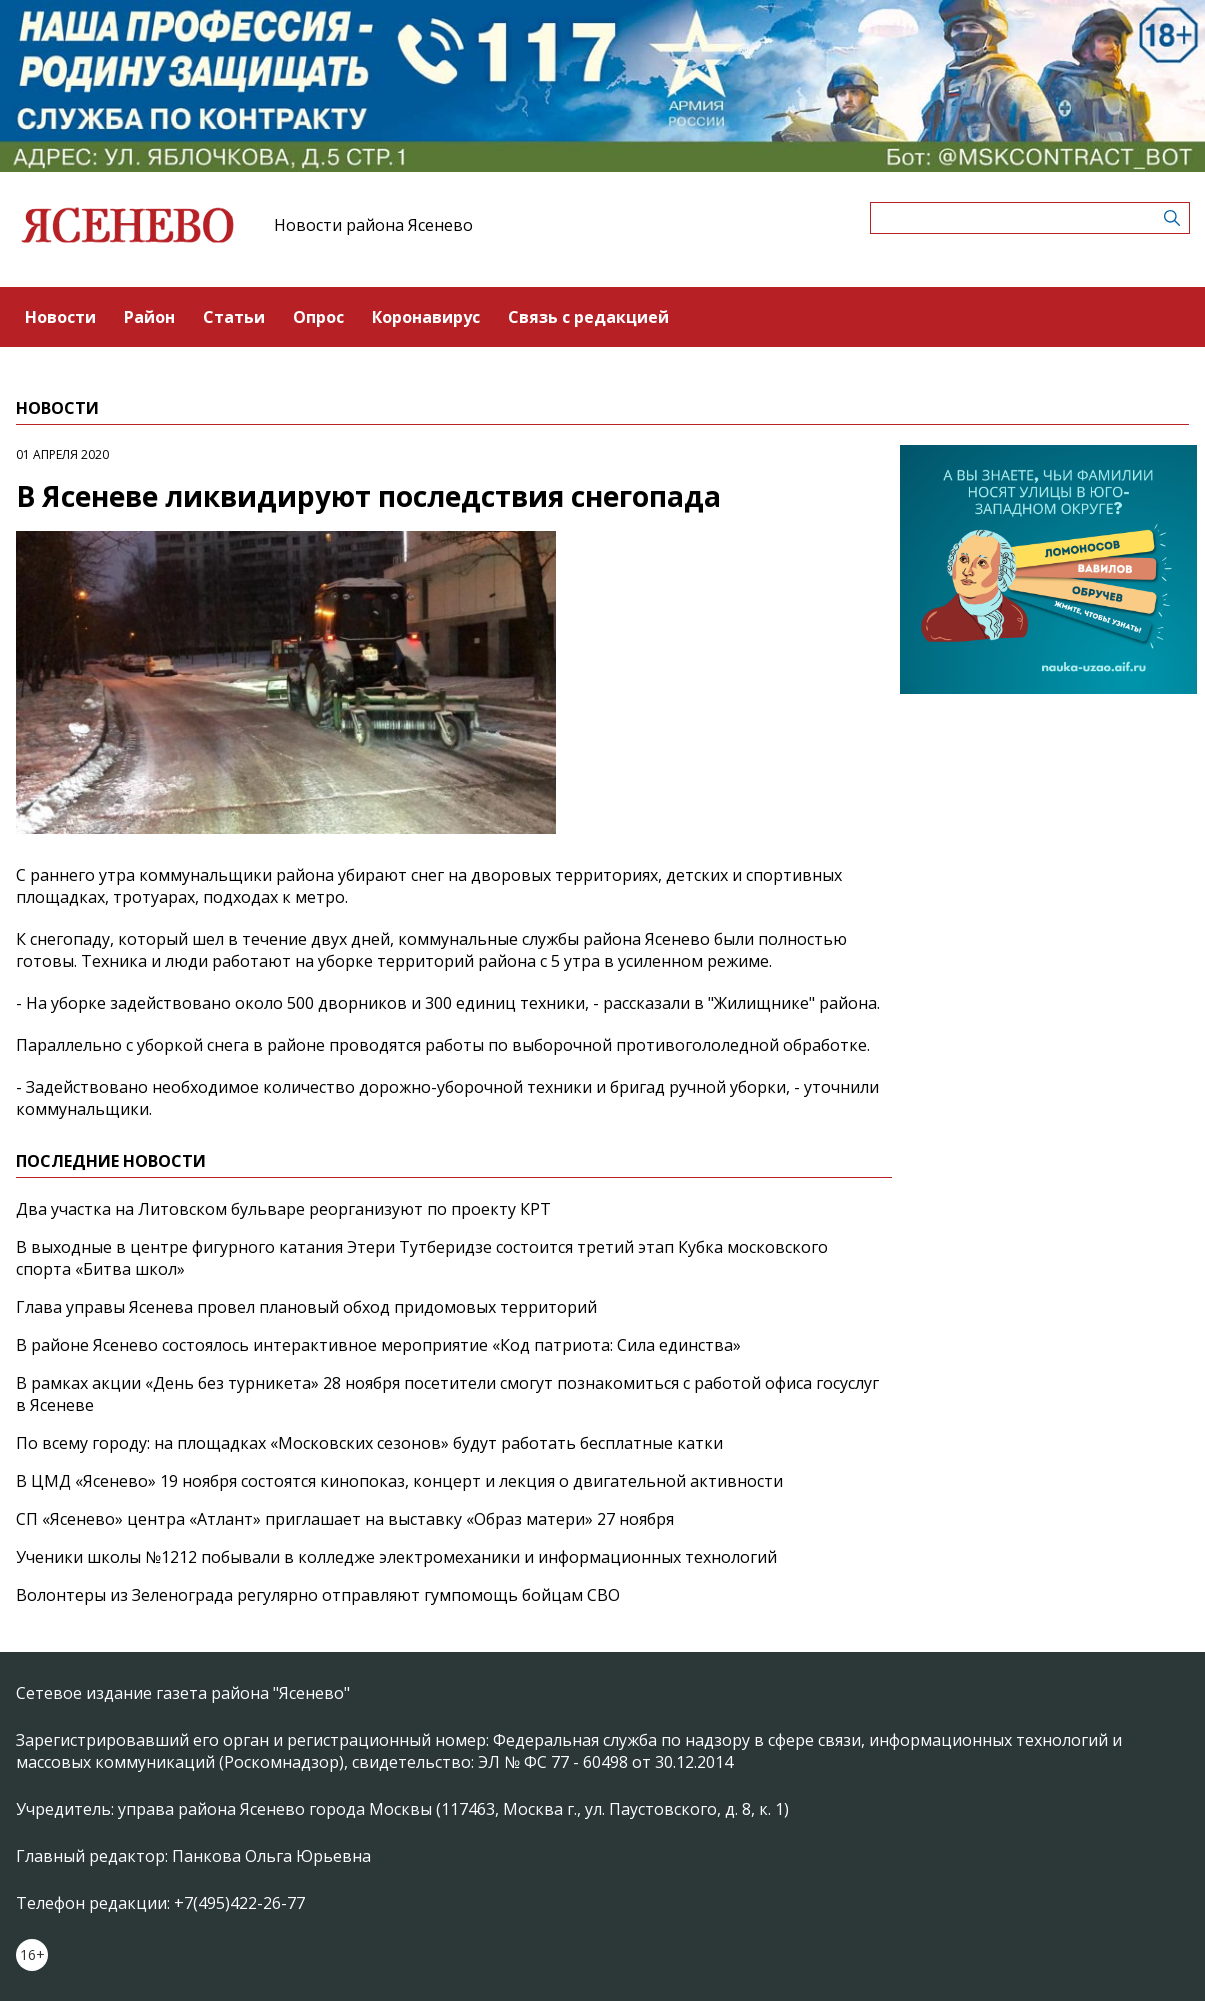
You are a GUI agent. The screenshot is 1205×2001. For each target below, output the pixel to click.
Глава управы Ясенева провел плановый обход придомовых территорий (306, 1307)
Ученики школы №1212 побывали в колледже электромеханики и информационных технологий (396, 1557)
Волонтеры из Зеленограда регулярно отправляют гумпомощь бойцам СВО (318, 1595)
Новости (60, 317)
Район (149, 317)
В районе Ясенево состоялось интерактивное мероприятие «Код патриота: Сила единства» (378, 1345)
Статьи (234, 317)
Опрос (318, 317)
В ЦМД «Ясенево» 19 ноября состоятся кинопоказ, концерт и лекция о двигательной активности (399, 1481)
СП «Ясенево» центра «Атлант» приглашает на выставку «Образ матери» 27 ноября (345, 1519)
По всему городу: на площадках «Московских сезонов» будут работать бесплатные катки (369, 1443)
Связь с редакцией (588, 317)
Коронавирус (426, 317)
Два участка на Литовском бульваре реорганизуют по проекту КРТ (283, 1209)
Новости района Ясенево (373, 225)
